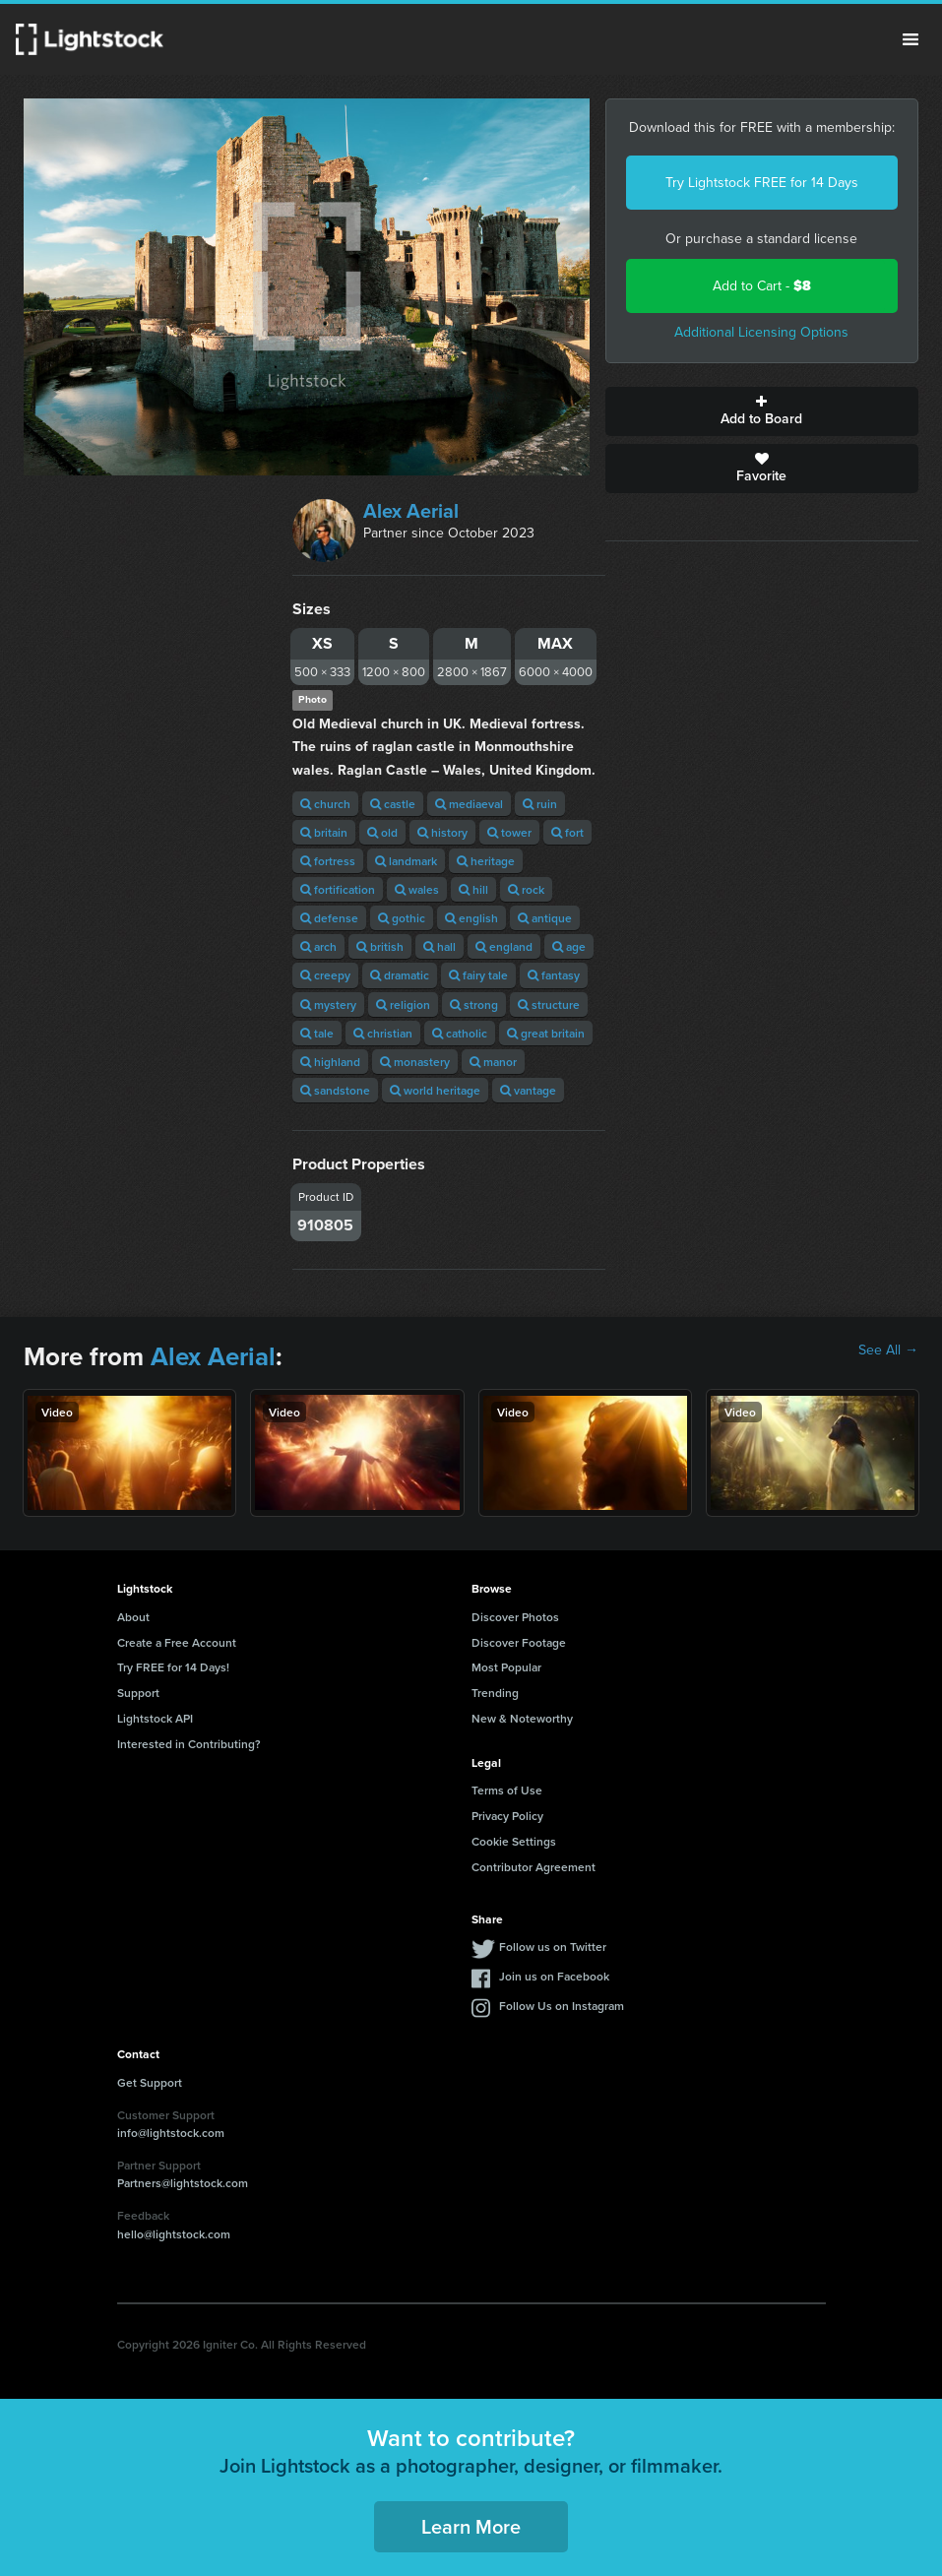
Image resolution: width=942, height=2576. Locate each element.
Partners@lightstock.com (182, 2182)
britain (323, 832)
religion (403, 1004)
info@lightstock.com (170, 2132)
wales (417, 889)
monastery (415, 1061)
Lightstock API (155, 1718)
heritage (486, 860)
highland (330, 1061)
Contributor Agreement (533, 1866)
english (471, 918)
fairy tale (478, 975)
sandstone (335, 1090)
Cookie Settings (513, 1841)
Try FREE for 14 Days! (173, 1667)
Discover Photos (515, 1616)
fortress (327, 860)
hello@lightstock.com (173, 2234)
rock (526, 889)
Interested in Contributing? (189, 1743)
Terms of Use (506, 1790)
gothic (401, 918)
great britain (546, 1033)
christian (382, 1033)
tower (509, 832)
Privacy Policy (507, 1815)
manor (493, 1061)
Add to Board (762, 411)
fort (567, 832)
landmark (406, 860)
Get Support (149, 2082)
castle (392, 803)
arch (318, 946)
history (442, 832)
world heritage (435, 1090)
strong (474, 1004)
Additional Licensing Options (761, 332)
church (325, 803)
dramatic (399, 975)
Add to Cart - (762, 286)
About (133, 1616)
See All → (888, 1350)
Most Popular (506, 1667)
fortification (337, 889)
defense (329, 918)
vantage (528, 1090)
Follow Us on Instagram (561, 2005)
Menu (910, 39)
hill (473, 889)
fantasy (554, 975)
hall (439, 946)
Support (138, 1692)
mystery (328, 1004)
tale (317, 1033)
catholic (459, 1033)
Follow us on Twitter (552, 1946)
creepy (325, 975)
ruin (540, 803)
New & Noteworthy (522, 1718)
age (569, 946)
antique (545, 918)
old (382, 832)
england (504, 946)
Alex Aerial (411, 511)
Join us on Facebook (554, 1976)
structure (549, 1004)
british (380, 946)
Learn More (471, 2526)
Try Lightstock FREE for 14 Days (761, 182)
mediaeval (469, 803)
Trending (495, 1692)
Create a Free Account (176, 1642)
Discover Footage (518, 1642)
